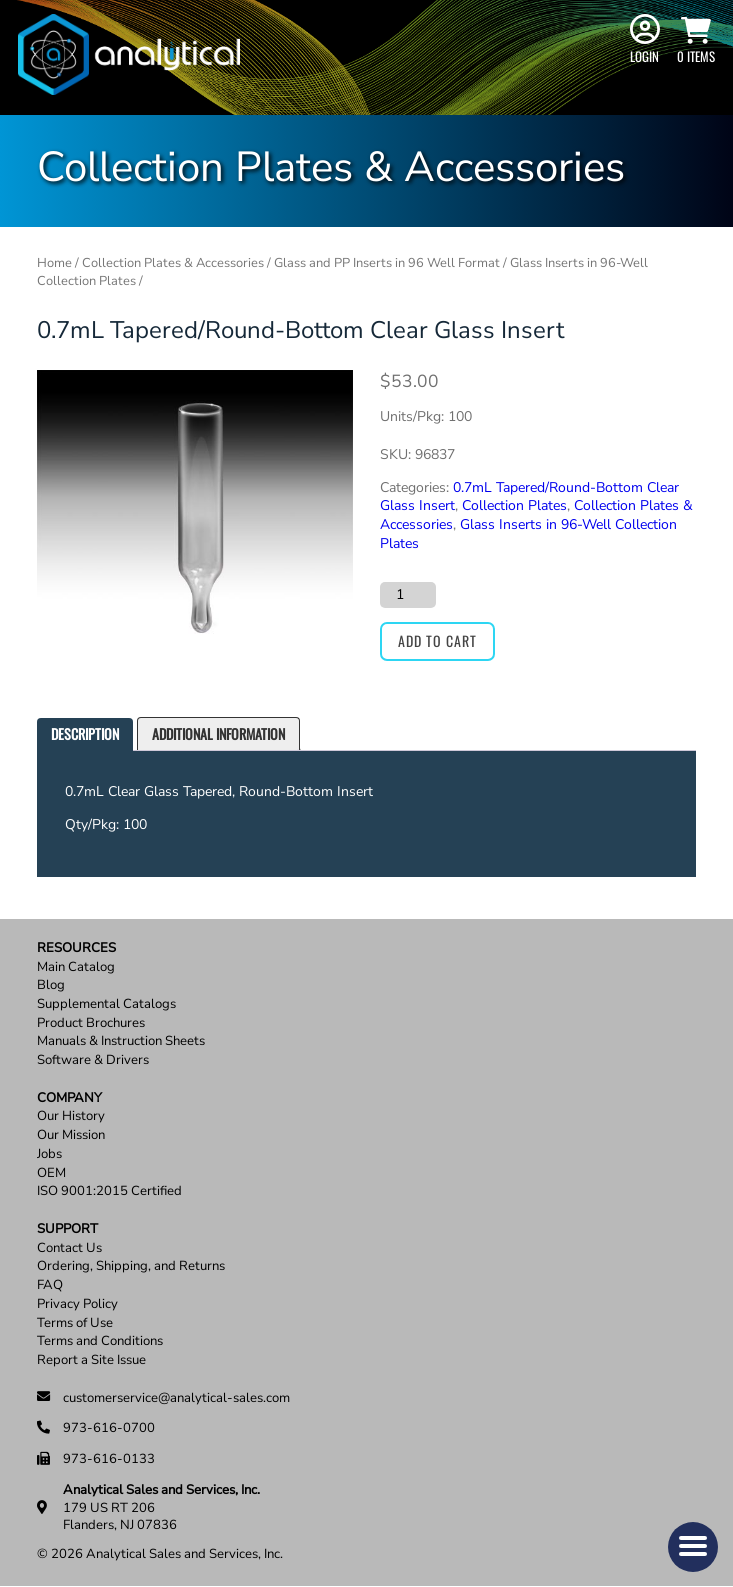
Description (85, 733)
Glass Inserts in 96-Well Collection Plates (528, 534)
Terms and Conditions (100, 1341)
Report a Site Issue (91, 1360)
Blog (51, 985)
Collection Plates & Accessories (173, 263)
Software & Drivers (93, 1060)
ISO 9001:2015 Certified (109, 1191)
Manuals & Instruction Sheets (121, 1041)
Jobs (49, 1154)
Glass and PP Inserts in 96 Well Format (387, 263)
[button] (693, 1547)
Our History (71, 1116)
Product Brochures (91, 1023)
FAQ (50, 1285)
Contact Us (69, 1248)
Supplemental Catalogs (106, 1004)
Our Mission (71, 1135)
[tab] (85, 734)
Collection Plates (514, 505)
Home (54, 263)
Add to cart (437, 640)
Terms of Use (75, 1323)
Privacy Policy (77, 1304)
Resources (76, 948)
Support (67, 1229)
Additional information (218, 733)
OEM (51, 1173)
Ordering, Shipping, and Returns (131, 1266)
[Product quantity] (408, 595)
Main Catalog (76, 967)
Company (69, 1098)
